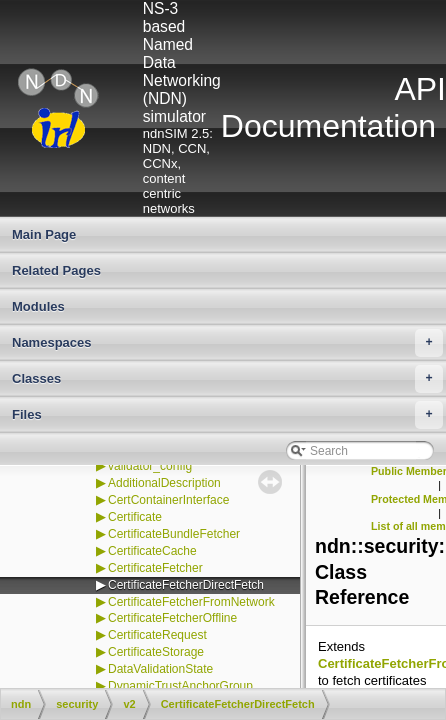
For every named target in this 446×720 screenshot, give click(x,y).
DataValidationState (160, 669)
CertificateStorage (156, 652)
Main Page (44, 234)
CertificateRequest (157, 635)
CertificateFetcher (155, 568)
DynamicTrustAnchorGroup (180, 686)
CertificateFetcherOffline (172, 618)
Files (227, 415)
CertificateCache (152, 551)
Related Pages (56, 270)
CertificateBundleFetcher (174, 534)
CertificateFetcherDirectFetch (186, 585)
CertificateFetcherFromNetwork (191, 602)
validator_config (150, 466)
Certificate (135, 517)
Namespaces (227, 343)
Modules (38, 306)
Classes (227, 379)
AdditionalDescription (164, 483)
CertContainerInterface (168, 500)
